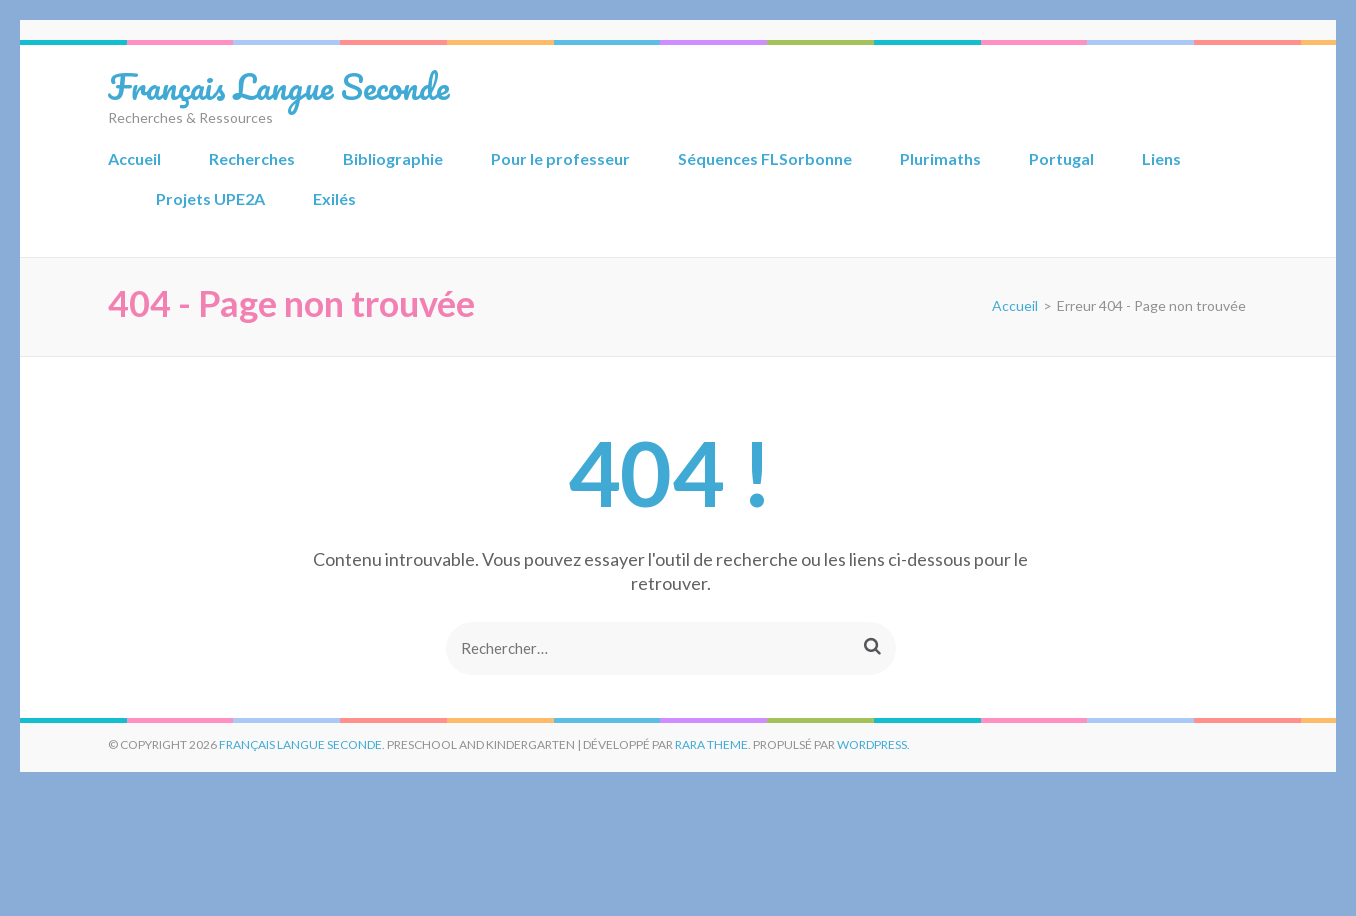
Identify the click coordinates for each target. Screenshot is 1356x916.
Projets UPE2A (210, 198)
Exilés (334, 198)
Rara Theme (711, 744)
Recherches (252, 158)
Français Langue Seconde (278, 86)
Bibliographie (393, 158)
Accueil (134, 158)
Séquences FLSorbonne (765, 158)
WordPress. (873, 744)
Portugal (1061, 158)
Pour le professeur (560, 158)
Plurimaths (940, 158)
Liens (1161, 158)
